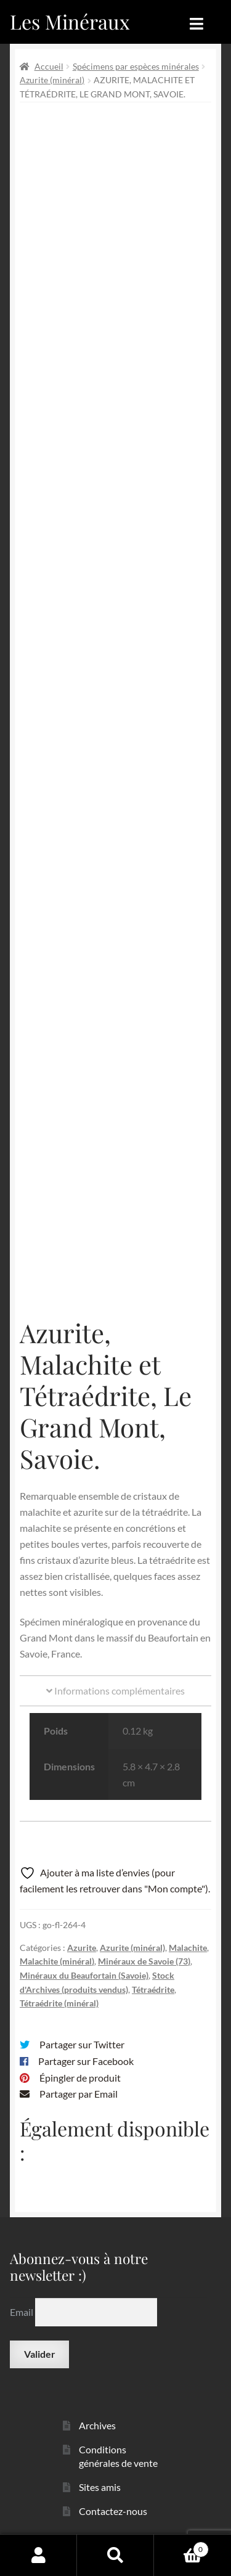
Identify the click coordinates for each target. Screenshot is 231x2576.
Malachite (188, 1947)
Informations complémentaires (115, 1690)
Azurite (81, 1947)
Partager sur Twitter (81, 2044)
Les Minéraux (70, 21)
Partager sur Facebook (86, 2061)
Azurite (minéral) (52, 80)
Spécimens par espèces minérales (136, 66)
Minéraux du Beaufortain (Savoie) (84, 1975)
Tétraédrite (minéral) (59, 2003)
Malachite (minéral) (57, 1961)
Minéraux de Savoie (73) (144, 1961)
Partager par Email (78, 2094)
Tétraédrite (153, 1989)
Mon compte (38, 2555)
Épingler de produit (80, 2077)
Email (22, 2312)
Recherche (115, 2555)
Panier (181, 2547)
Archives (97, 2425)
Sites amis (100, 2487)
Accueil (48, 66)
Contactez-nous (113, 2511)
